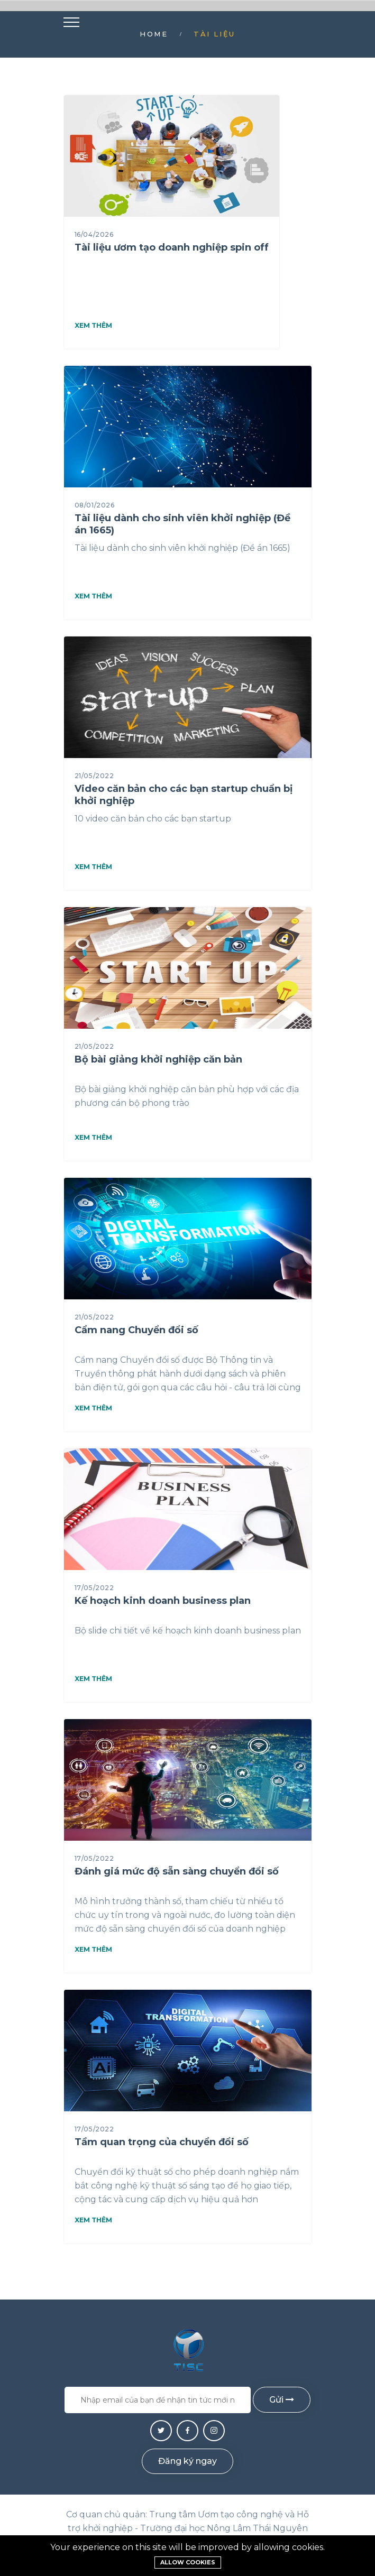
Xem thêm (93, 325)
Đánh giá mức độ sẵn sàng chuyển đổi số (177, 1871)
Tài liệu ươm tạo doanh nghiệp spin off (172, 247)
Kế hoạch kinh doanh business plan (163, 1600)
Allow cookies (187, 2562)
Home (154, 34)
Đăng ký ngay (187, 2461)
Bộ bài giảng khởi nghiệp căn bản (158, 1059)
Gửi (281, 2400)
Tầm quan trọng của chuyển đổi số (162, 2142)
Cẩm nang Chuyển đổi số (136, 1330)
